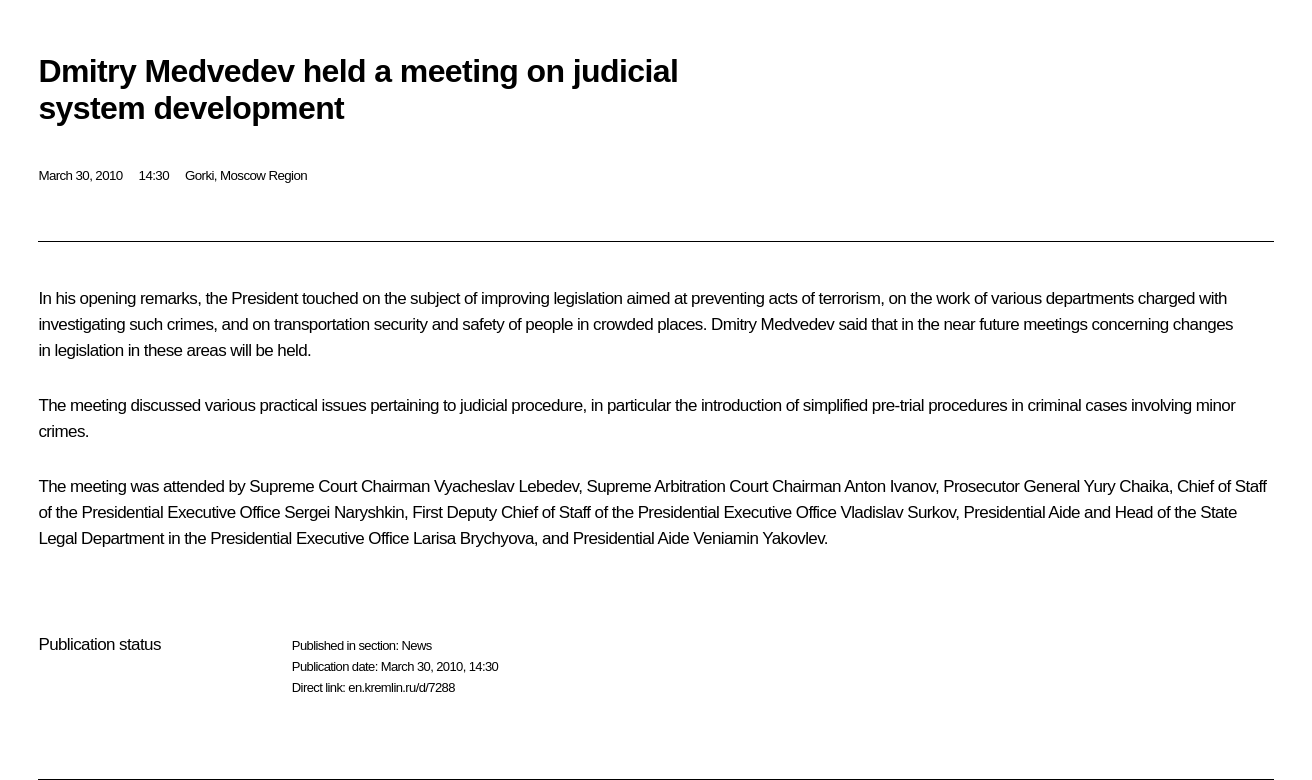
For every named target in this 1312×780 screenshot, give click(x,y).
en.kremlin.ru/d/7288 (401, 687)
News (416, 645)
